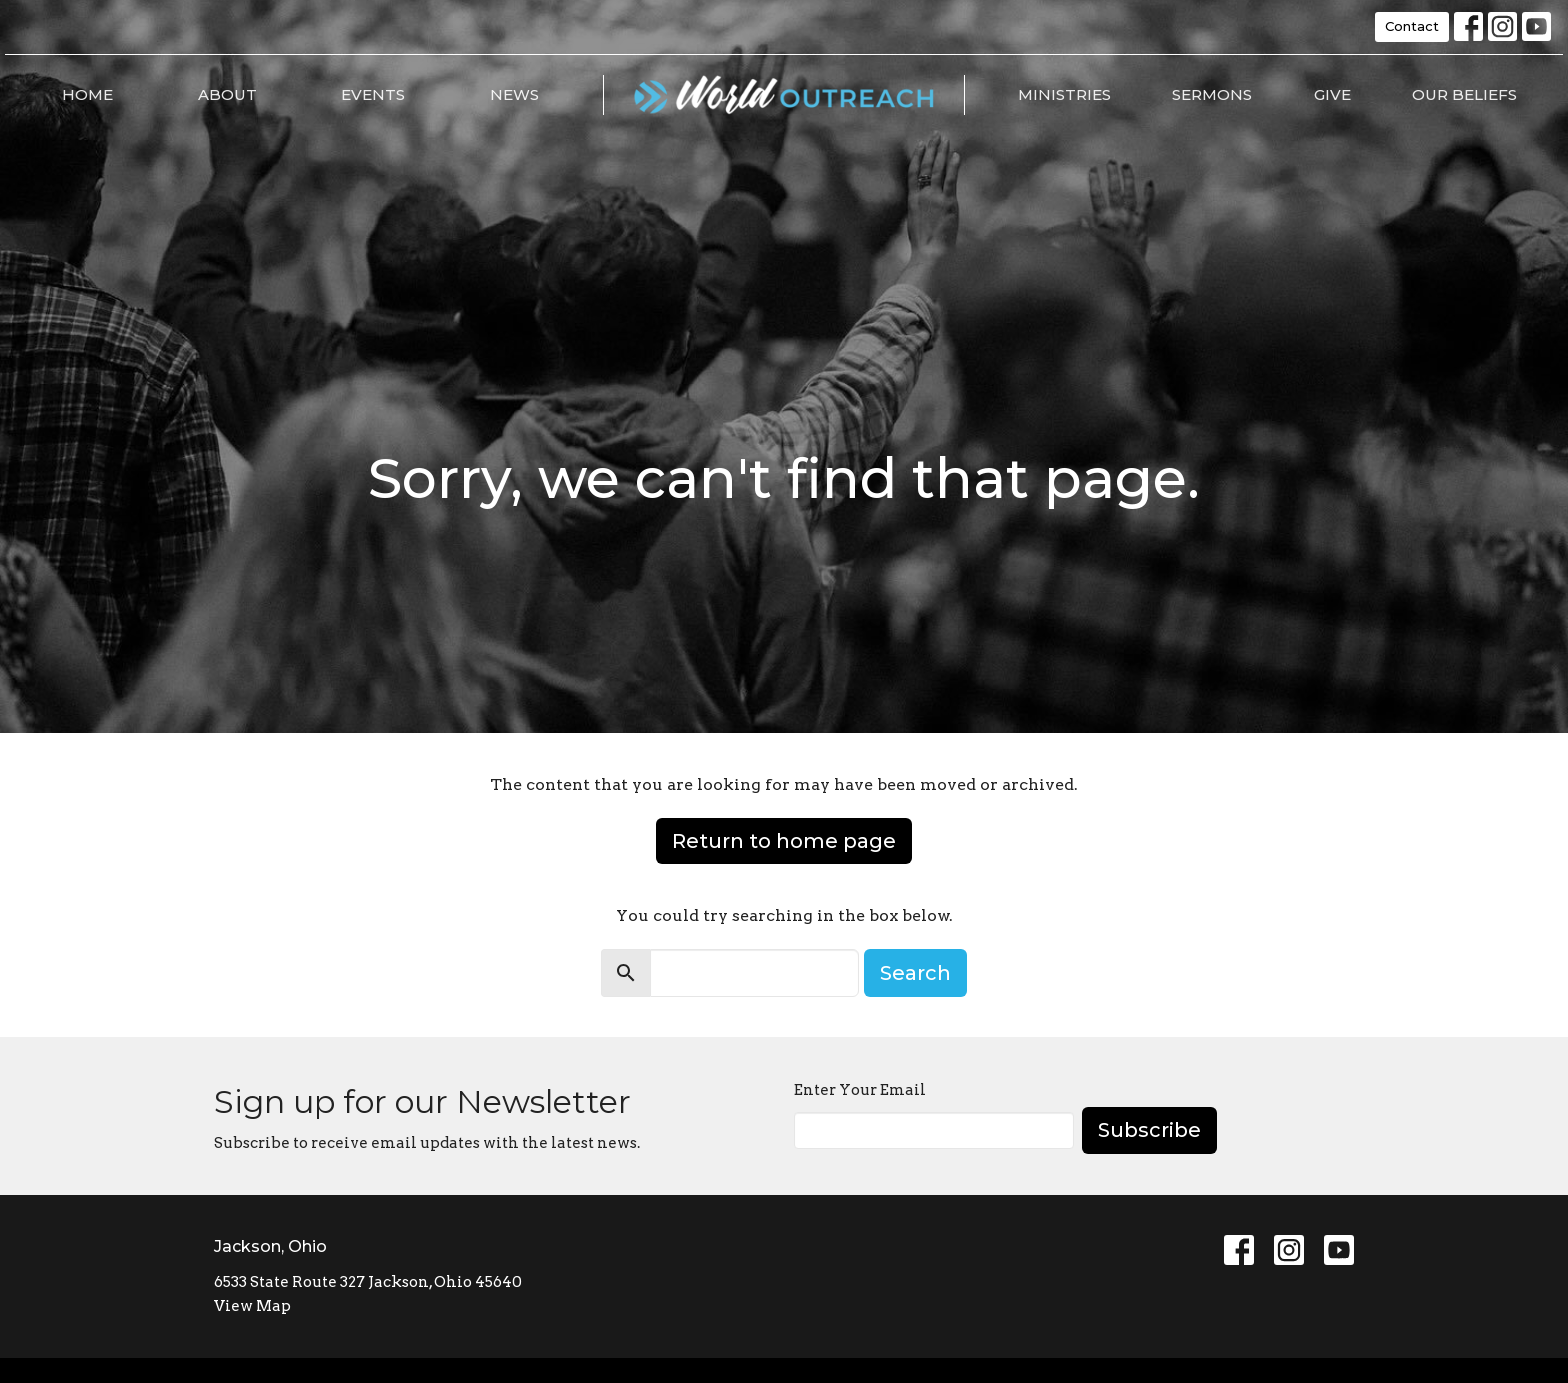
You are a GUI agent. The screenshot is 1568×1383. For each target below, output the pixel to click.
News (514, 94)
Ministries (1064, 94)
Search (915, 973)
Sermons (1212, 94)
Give (1332, 94)
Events (373, 94)
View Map (252, 1306)
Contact (1412, 26)
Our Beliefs (1464, 94)
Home (87, 94)
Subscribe (1149, 1130)
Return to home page (784, 841)
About (227, 94)
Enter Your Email (860, 1090)
